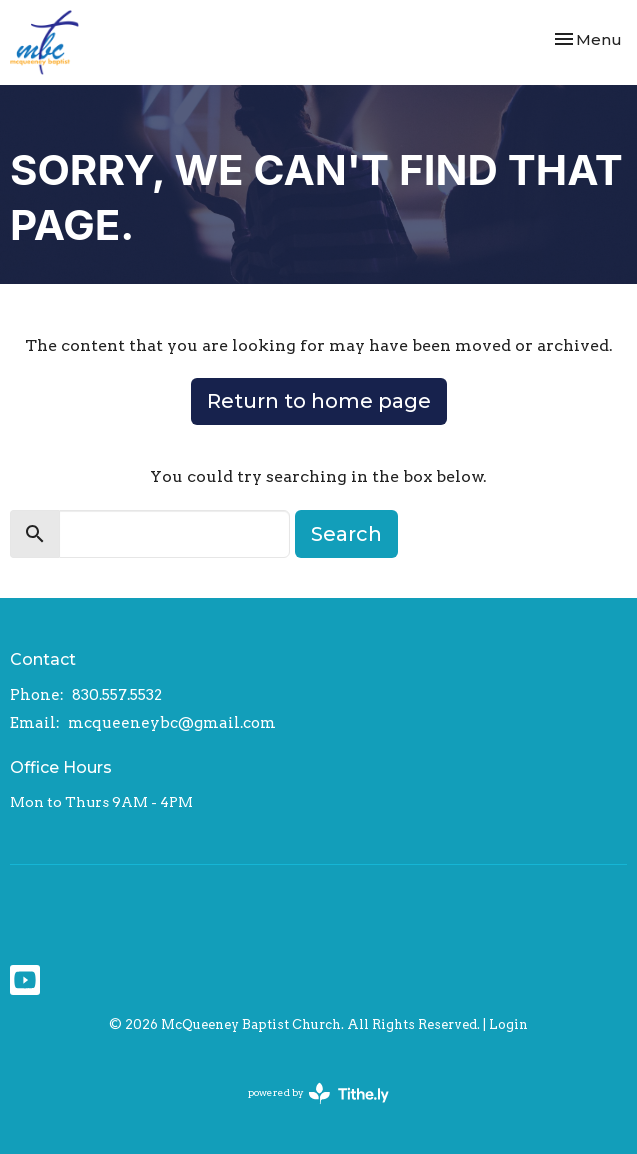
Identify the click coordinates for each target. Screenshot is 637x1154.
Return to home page (319, 401)
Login (508, 1024)
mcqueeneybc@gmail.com (172, 723)
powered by (318, 1093)
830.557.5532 (117, 695)
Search (346, 534)
